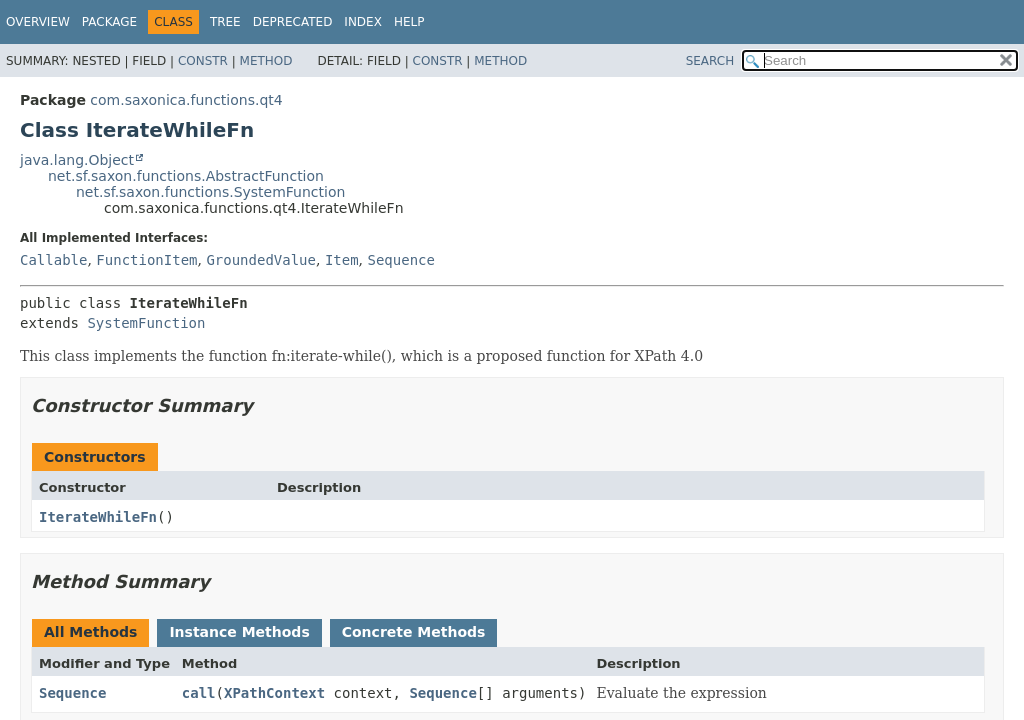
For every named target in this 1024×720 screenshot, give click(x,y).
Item (342, 260)
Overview (38, 22)
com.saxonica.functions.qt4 (186, 100)
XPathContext (274, 693)
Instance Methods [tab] (239, 632)
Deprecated (293, 22)
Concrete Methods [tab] (414, 632)
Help (409, 22)
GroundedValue (261, 260)
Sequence (401, 260)
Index (363, 22)
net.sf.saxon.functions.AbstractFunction (186, 176)
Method (266, 61)
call (199, 693)
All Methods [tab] (90, 632)
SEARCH (710, 61)
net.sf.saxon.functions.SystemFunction (210, 192)
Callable (53, 260)
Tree (225, 22)
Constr (203, 61)
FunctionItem (146, 260)
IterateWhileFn (98, 517)
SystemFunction (146, 323)
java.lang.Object (77, 160)
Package (109, 22)
